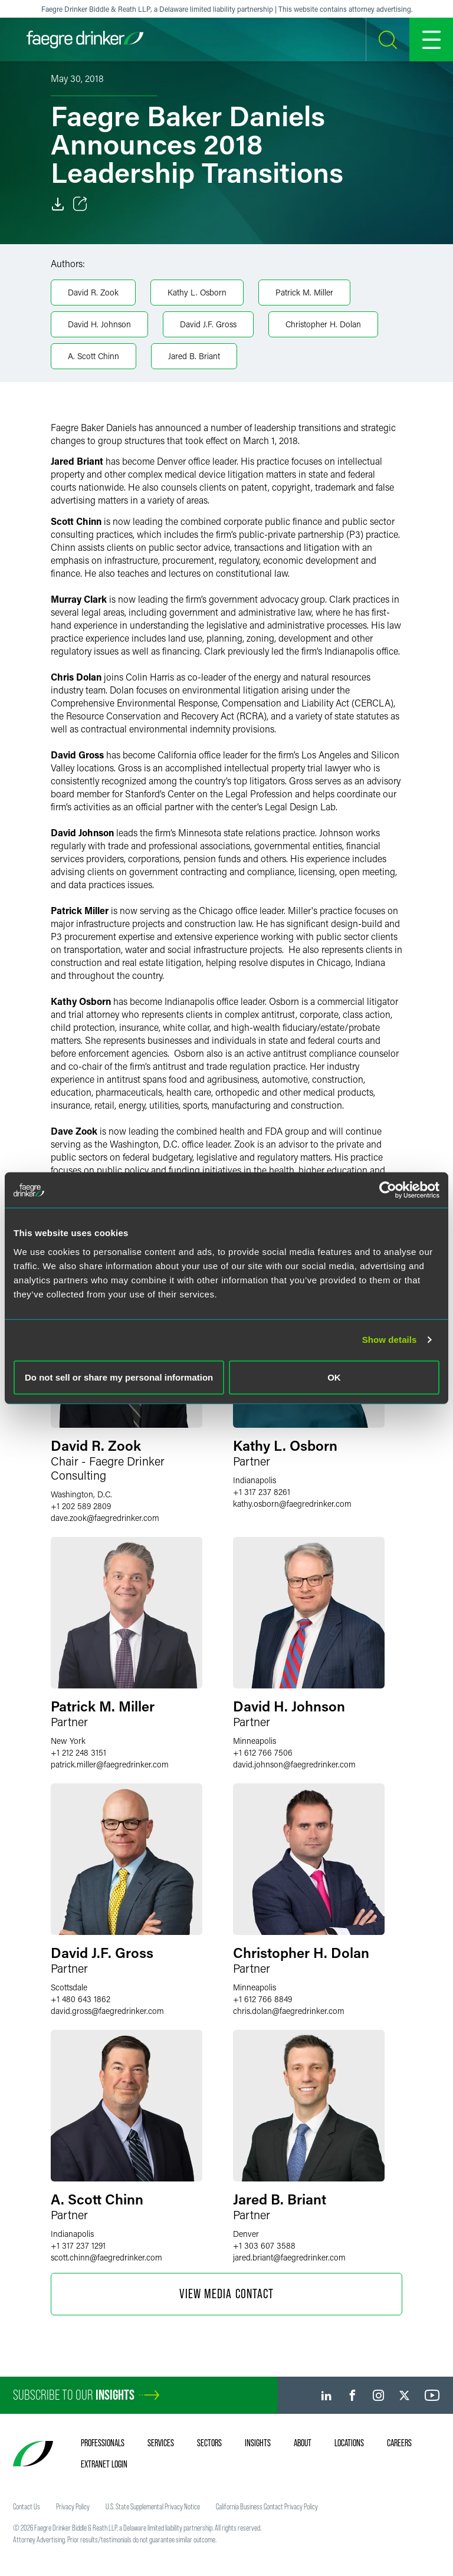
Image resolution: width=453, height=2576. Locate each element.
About (302, 2442)
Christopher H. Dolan (323, 324)
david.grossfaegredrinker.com (107, 2010)
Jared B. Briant (194, 356)
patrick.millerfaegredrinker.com (110, 1764)
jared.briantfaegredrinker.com (289, 2257)
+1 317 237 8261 (261, 1491)
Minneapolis (254, 1740)
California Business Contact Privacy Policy (267, 2506)
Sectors (209, 2442)
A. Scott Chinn (93, 356)
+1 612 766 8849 (262, 1999)
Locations (349, 2442)
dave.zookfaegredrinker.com (105, 1517)
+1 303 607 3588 (264, 2245)
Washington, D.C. (81, 1494)
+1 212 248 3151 (78, 1752)
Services (160, 2442)
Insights (258, 2442)
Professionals (102, 2442)
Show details (389, 1340)
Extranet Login (104, 2464)
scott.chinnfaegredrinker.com (106, 2257)
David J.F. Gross (208, 324)
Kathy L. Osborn (197, 292)
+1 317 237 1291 (78, 2245)
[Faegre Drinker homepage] (85, 39)
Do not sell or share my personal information (119, 1377)
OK (334, 1377)
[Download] (58, 204)
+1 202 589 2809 (81, 1506)
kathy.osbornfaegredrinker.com (292, 1503)
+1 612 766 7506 (263, 1752)
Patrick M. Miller (304, 292)
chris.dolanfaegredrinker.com (288, 2010)
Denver (246, 2233)
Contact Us (26, 2506)
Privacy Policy (73, 2506)
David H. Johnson (99, 324)
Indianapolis (254, 1480)
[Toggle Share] (80, 204)
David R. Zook (93, 292)
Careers (399, 2442)
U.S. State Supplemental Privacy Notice (153, 2506)
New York (68, 1740)
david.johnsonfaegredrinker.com (294, 1764)
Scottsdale (69, 1987)
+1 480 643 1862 (80, 1999)
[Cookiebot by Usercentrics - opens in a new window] (387, 1190)
